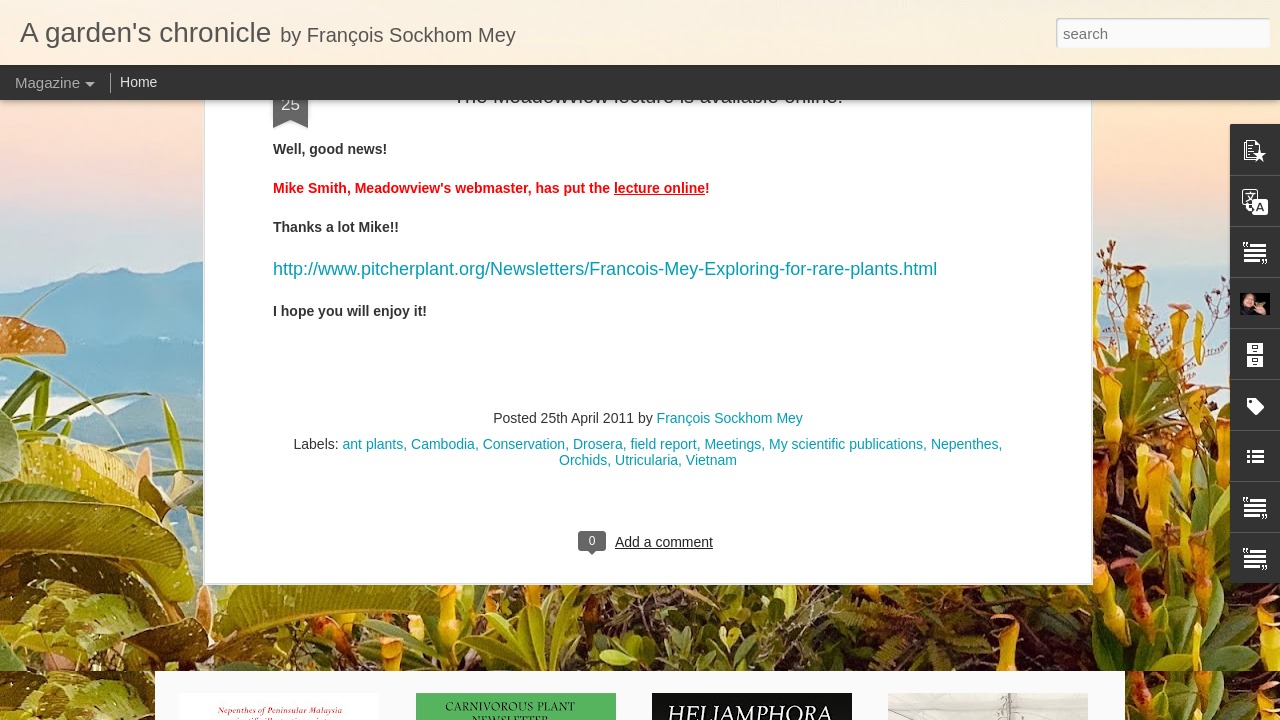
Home (138, 82)
